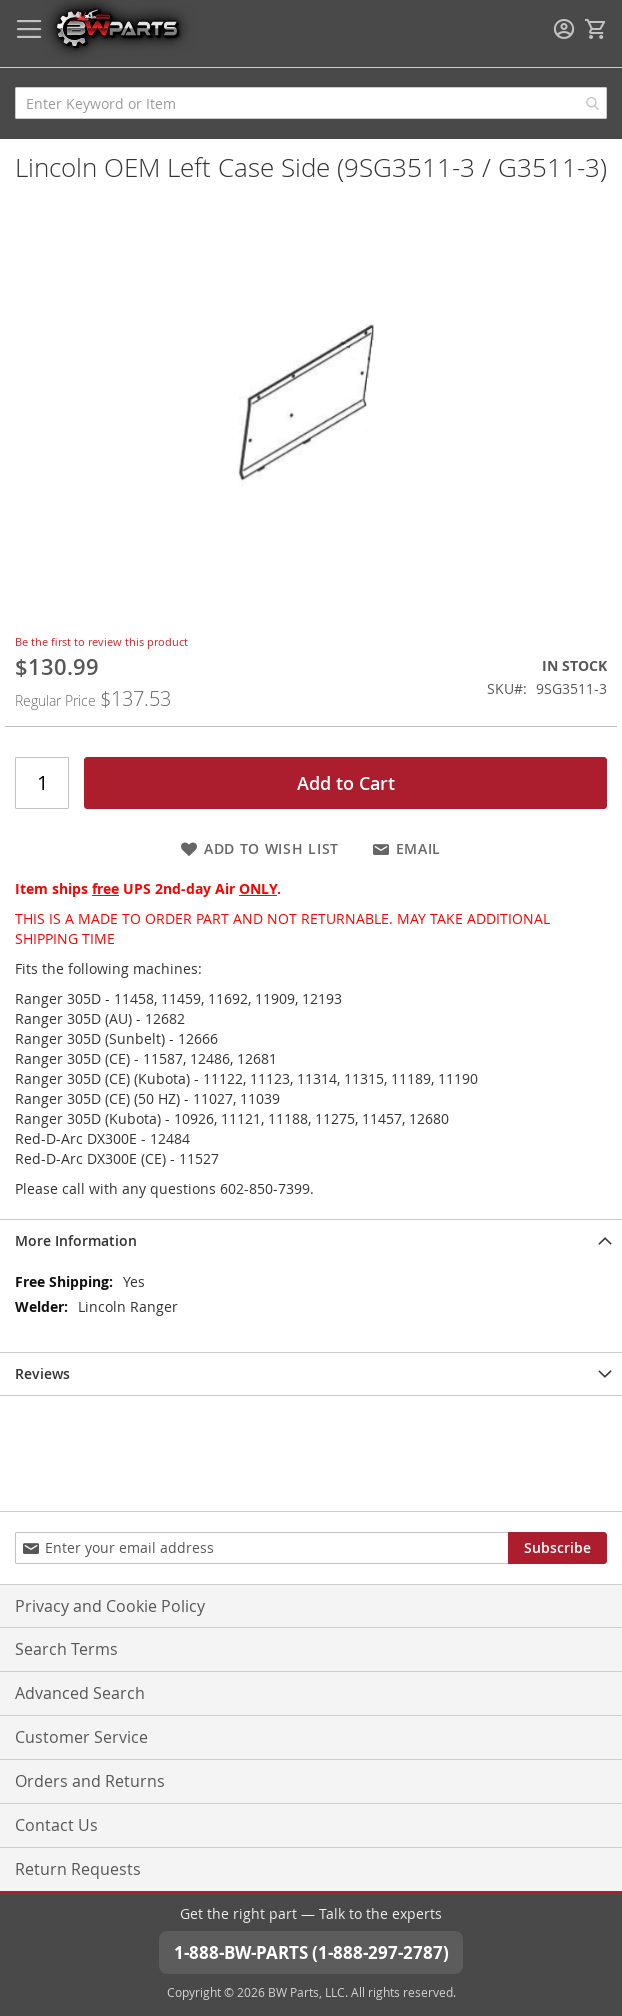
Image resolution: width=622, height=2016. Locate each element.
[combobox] (311, 103)
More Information (76, 1240)
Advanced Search (80, 1693)
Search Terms (66, 1649)
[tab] (311, 1240)
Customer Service (81, 1737)
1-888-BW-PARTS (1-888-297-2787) (311, 1952)
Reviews (42, 1373)
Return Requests (78, 1869)
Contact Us (56, 1825)
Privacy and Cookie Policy (110, 1606)
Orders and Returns (90, 1781)
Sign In (564, 29)
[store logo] (117, 27)
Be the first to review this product (101, 641)
